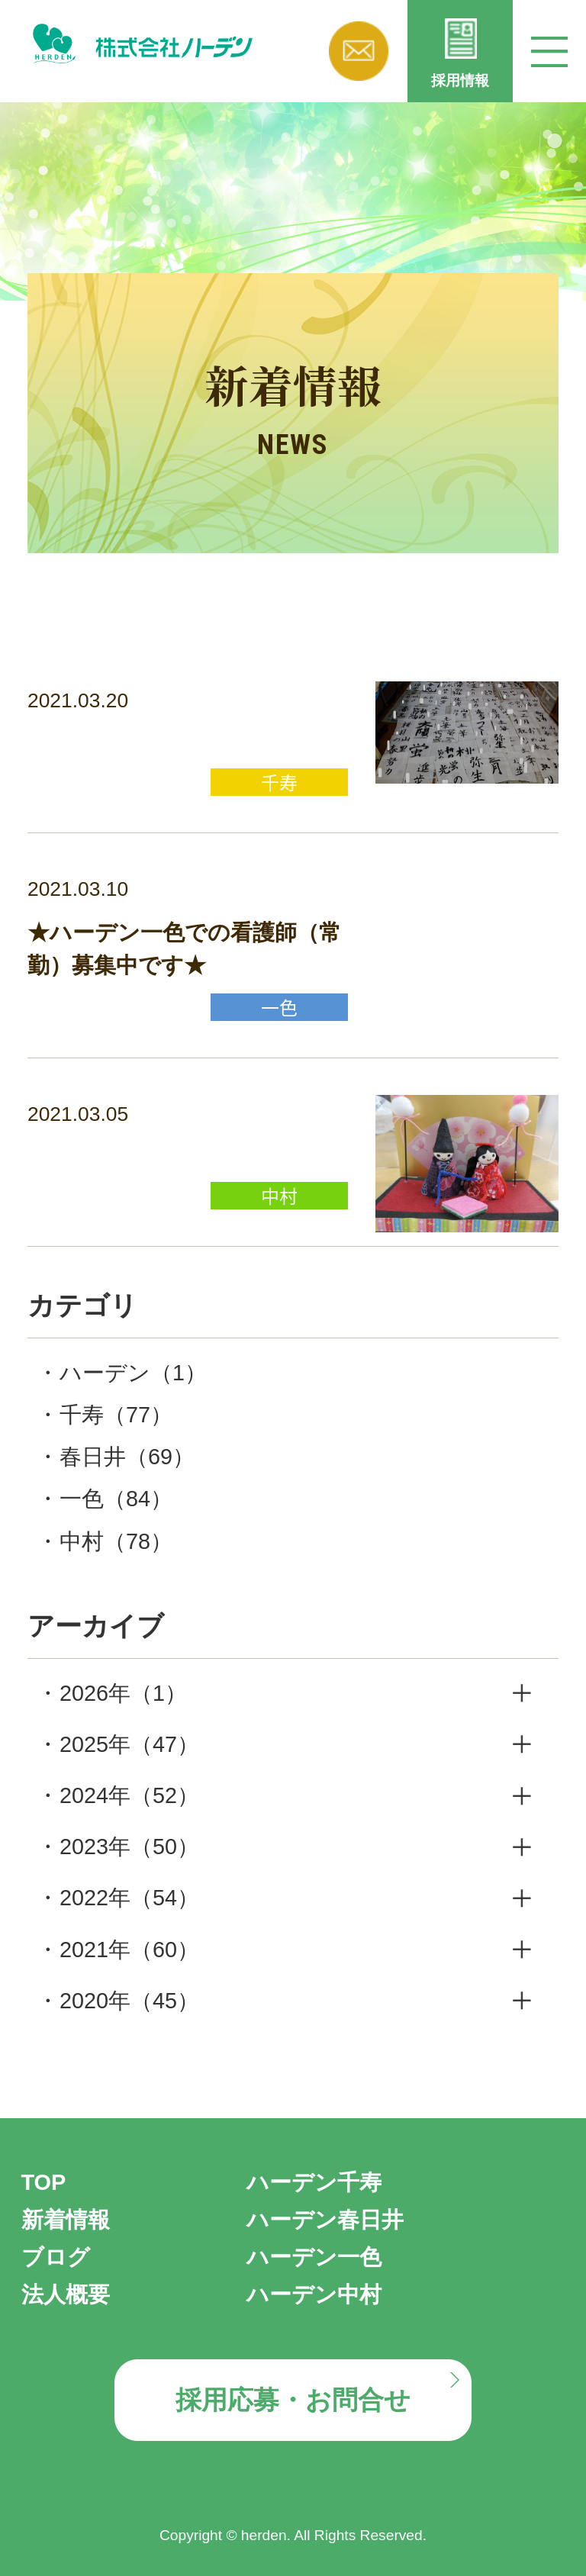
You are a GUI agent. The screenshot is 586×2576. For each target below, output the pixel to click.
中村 (116, 1541)
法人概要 (65, 2294)
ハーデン (133, 1372)
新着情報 (65, 2219)
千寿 (116, 1414)
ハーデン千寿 (314, 2182)
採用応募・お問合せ (293, 2400)
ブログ (55, 2257)
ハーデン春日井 (325, 2219)
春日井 (127, 1456)
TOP (43, 2182)
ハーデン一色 (314, 2257)
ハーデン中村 (314, 2294)
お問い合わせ (358, 51)
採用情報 (460, 80)
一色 (116, 1498)
